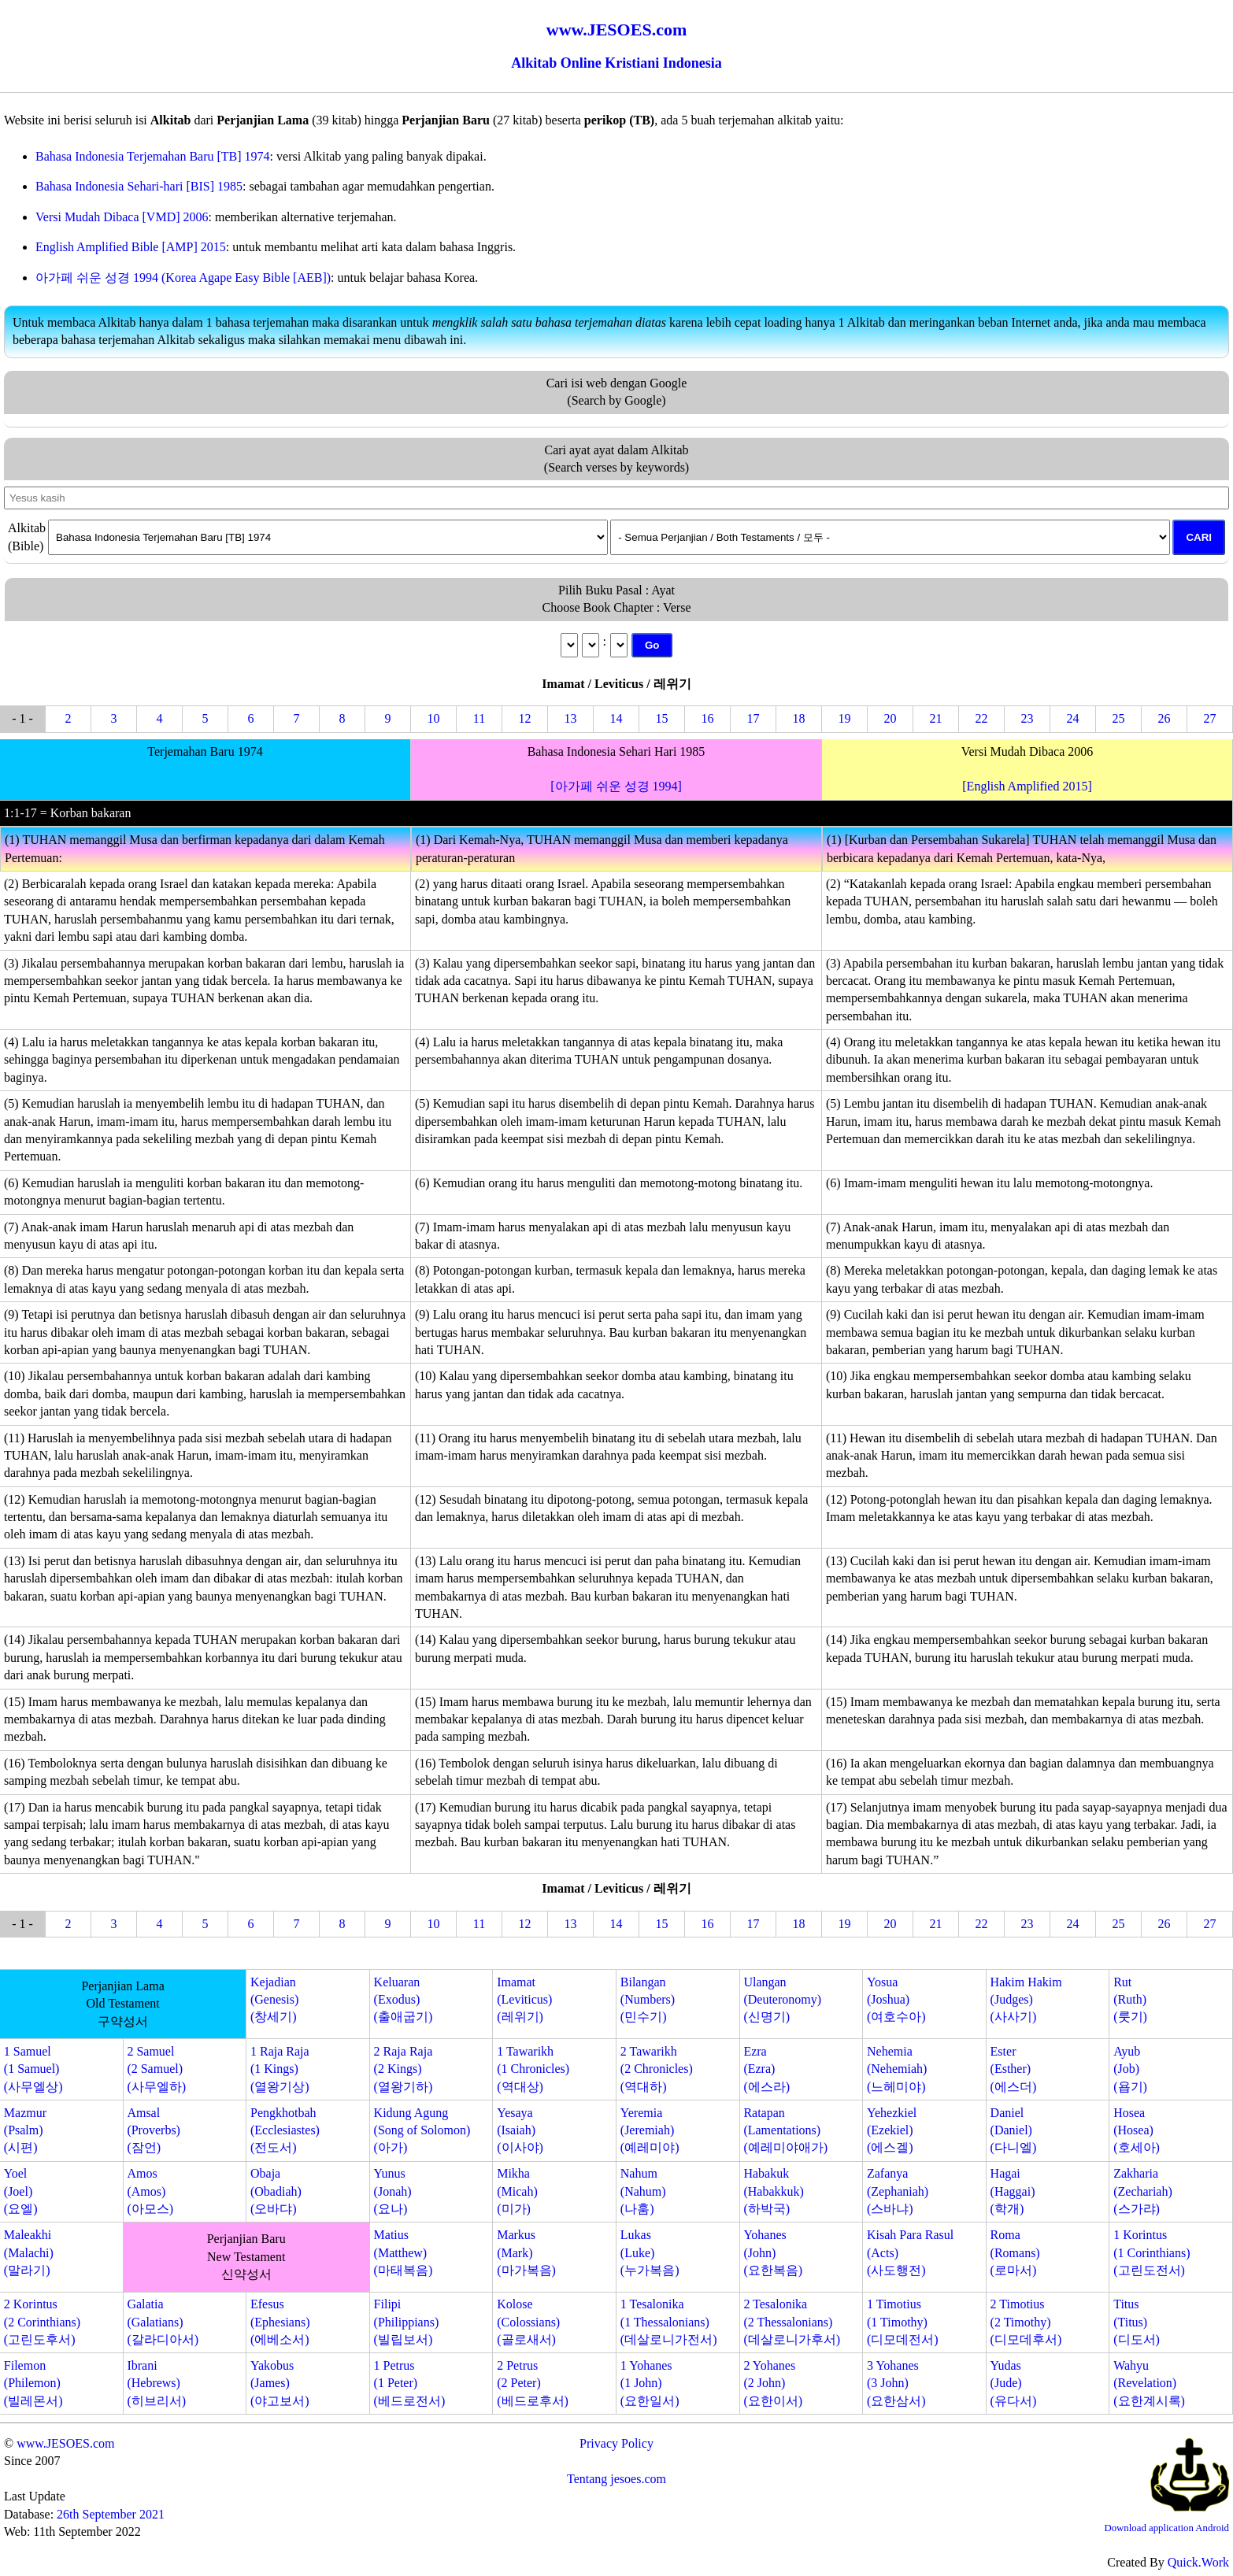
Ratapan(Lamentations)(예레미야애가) (785, 2130)
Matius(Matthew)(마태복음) (403, 2252)
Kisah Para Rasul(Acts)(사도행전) (910, 2252)
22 (982, 718)
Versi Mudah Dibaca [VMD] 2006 (122, 217)
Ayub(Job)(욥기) (1130, 2069)
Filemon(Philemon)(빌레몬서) (33, 2383)
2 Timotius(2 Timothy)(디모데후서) (1026, 2321)
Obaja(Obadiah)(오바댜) (276, 2191)
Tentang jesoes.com (616, 2478)
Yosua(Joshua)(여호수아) (896, 1999)
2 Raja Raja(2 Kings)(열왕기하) (403, 2069)
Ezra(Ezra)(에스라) (766, 2069)
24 (1073, 718)
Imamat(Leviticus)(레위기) (524, 1999)
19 (845, 718)
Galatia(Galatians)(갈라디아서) (162, 2321)
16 (708, 718)
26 (1164, 718)
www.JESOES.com (65, 2443)
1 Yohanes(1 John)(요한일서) (649, 2383)
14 (616, 718)
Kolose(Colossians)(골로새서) (528, 2321)
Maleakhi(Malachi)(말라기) (29, 2252)
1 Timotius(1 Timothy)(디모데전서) (903, 2321)
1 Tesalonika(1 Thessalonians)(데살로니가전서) (668, 2321)
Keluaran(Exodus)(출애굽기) (403, 1999)
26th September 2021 (111, 2514)
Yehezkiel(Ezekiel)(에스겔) (891, 2130)
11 (479, 718)
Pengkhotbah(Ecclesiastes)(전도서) (285, 2130)
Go (652, 645)
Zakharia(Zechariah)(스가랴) (1142, 2191)
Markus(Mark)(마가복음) (526, 2252)
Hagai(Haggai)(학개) (1012, 2191)
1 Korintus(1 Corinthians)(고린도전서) (1151, 2252)
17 (753, 718)
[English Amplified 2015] (1026, 786)
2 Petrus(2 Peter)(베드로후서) (532, 2383)
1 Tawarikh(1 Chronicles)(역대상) (533, 2069)
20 (890, 718)
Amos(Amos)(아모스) (150, 2191)
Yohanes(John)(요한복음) (772, 2252)
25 (1119, 718)
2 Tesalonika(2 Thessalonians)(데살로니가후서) (791, 2321)
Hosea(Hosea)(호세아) (1136, 2130)
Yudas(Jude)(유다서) (1013, 2383)
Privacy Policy (616, 2443)
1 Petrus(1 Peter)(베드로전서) (410, 2383)
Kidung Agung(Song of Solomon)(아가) (422, 2130)
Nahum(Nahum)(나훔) (643, 2191)
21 (936, 718)
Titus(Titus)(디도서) (1136, 2321)
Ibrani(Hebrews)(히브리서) (156, 2383)
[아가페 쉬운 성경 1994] (616, 786)
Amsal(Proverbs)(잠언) (153, 2130)
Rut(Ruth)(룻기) (1130, 1999)
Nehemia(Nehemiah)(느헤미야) (897, 2069)
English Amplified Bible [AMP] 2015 (130, 247)
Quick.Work (1198, 2562)
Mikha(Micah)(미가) (517, 2191)
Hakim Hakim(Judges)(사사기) (1026, 1999)
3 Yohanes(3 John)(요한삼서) (896, 2383)
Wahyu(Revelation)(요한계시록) (1149, 2383)
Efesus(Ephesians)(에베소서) (280, 2321)
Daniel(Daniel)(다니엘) (1013, 2130)
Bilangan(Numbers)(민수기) (647, 1999)
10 (434, 718)
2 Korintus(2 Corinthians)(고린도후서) (42, 2321)
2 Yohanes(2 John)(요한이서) (772, 2383)
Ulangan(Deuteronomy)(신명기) (782, 1999)
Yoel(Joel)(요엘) (21, 2191)
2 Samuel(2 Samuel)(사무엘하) (156, 2069)
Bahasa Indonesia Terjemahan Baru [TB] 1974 (152, 156)
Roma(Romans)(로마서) (1015, 2252)
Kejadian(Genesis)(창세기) (274, 1999)
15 (662, 718)
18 (799, 718)
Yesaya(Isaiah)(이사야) (520, 2130)
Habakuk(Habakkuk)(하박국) (773, 2191)
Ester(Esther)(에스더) (1013, 2069)
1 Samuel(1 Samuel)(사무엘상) (33, 2069)
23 (1027, 718)
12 (525, 718)
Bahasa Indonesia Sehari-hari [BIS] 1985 (139, 186)
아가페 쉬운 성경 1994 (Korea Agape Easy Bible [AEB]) (183, 277)
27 (1210, 718)
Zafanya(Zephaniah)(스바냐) (897, 2191)
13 (571, 718)
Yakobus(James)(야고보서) (279, 2383)
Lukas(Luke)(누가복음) (649, 2252)
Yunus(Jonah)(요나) (393, 2191)
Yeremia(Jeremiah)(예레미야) (649, 2130)
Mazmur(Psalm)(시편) (25, 2130)
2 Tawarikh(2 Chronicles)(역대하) (656, 2069)
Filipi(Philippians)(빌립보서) (406, 2321)
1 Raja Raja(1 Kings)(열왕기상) (279, 2069)
